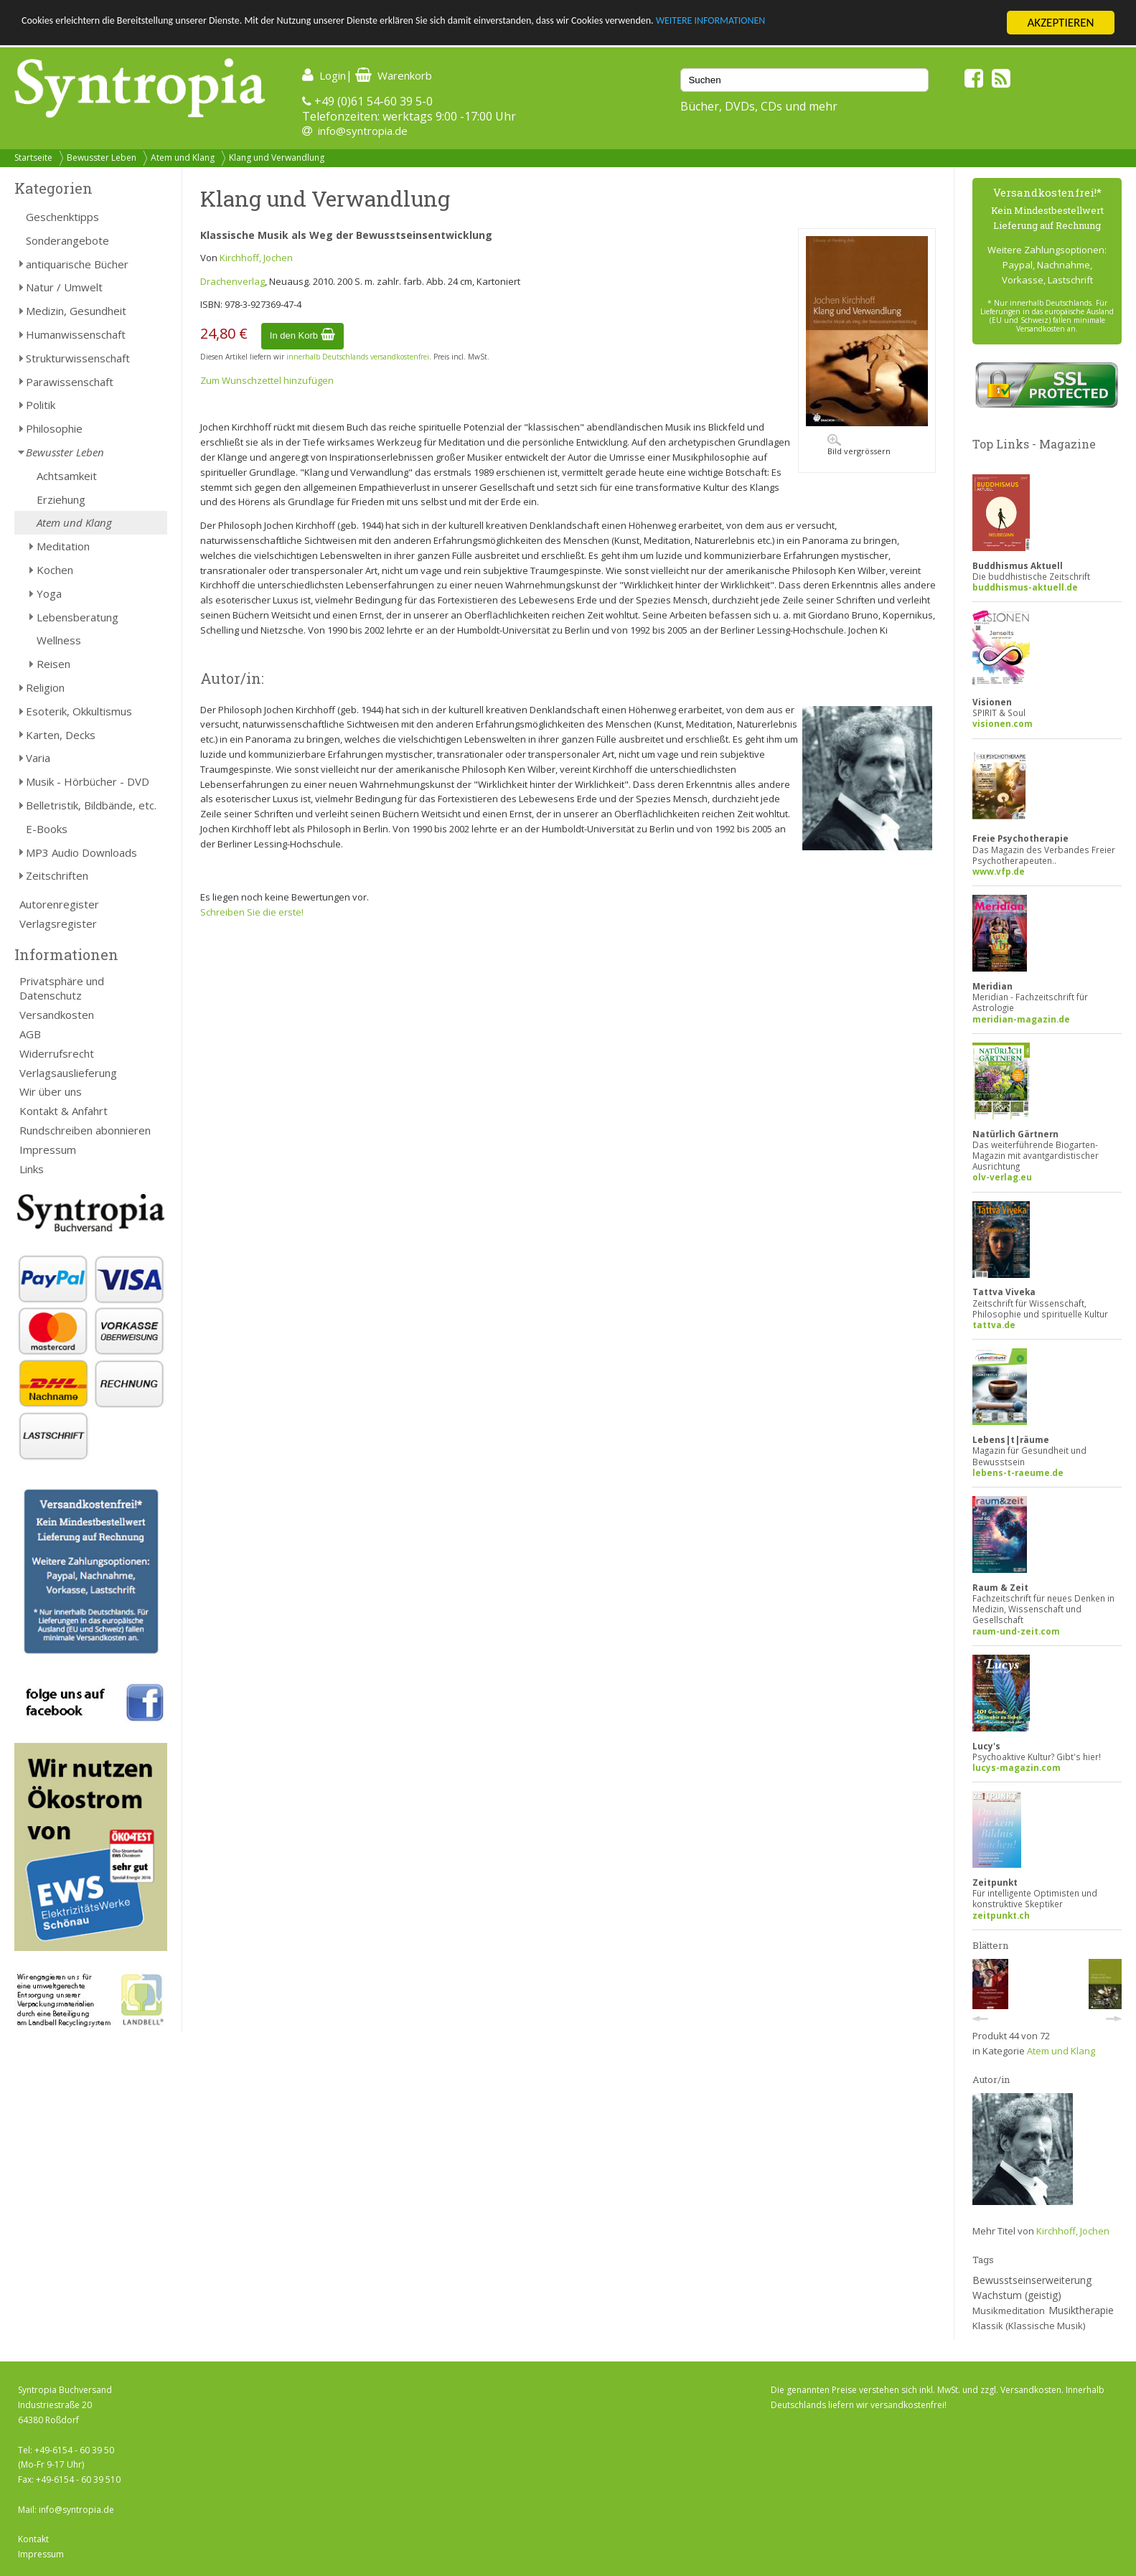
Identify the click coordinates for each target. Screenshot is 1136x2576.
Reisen (53, 664)
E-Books (46, 829)
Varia (38, 758)
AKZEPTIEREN (1060, 22)
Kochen (55, 570)
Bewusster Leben (101, 157)
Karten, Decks (60, 735)
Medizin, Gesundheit (76, 311)
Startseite (33, 157)
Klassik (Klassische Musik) (1028, 2325)
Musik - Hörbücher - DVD (87, 781)
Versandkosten (56, 1014)
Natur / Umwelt (64, 287)
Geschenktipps (62, 217)
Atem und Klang (183, 157)
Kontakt (33, 2539)
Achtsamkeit (67, 476)
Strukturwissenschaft (78, 358)
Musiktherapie (1081, 2310)
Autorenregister (59, 904)
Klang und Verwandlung (276, 157)
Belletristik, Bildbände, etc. (91, 805)
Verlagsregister (58, 923)
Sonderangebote (67, 240)
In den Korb (302, 335)
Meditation (63, 546)
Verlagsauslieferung (68, 1073)
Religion (45, 687)
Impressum (47, 1149)
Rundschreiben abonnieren (85, 1130)
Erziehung (61, 499)
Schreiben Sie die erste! (252, 912)
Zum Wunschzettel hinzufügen (267, 380)
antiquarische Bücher (77, 264)
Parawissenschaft (69, 382)
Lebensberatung (77, 617)
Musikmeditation (1008, 2310)
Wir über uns (50, 1091)
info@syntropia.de (363, 130)
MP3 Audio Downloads (81, 852)
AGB (30, 1034)
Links (31, 1169)
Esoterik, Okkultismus (79, 711)
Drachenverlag (232, 281)
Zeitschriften (57, 875)
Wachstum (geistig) (1016, 2295)
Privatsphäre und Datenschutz (61, 988)
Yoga (49, 593)
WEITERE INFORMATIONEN (862, 23)
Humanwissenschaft (76, 334)
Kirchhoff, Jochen (256, 257)
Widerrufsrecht (56, 1053)
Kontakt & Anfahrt (63, 1111)
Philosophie (54, 428)
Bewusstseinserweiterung (1032, 2280)
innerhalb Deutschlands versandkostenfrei (357, 357)
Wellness (59, 640)
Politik (40, 405)
